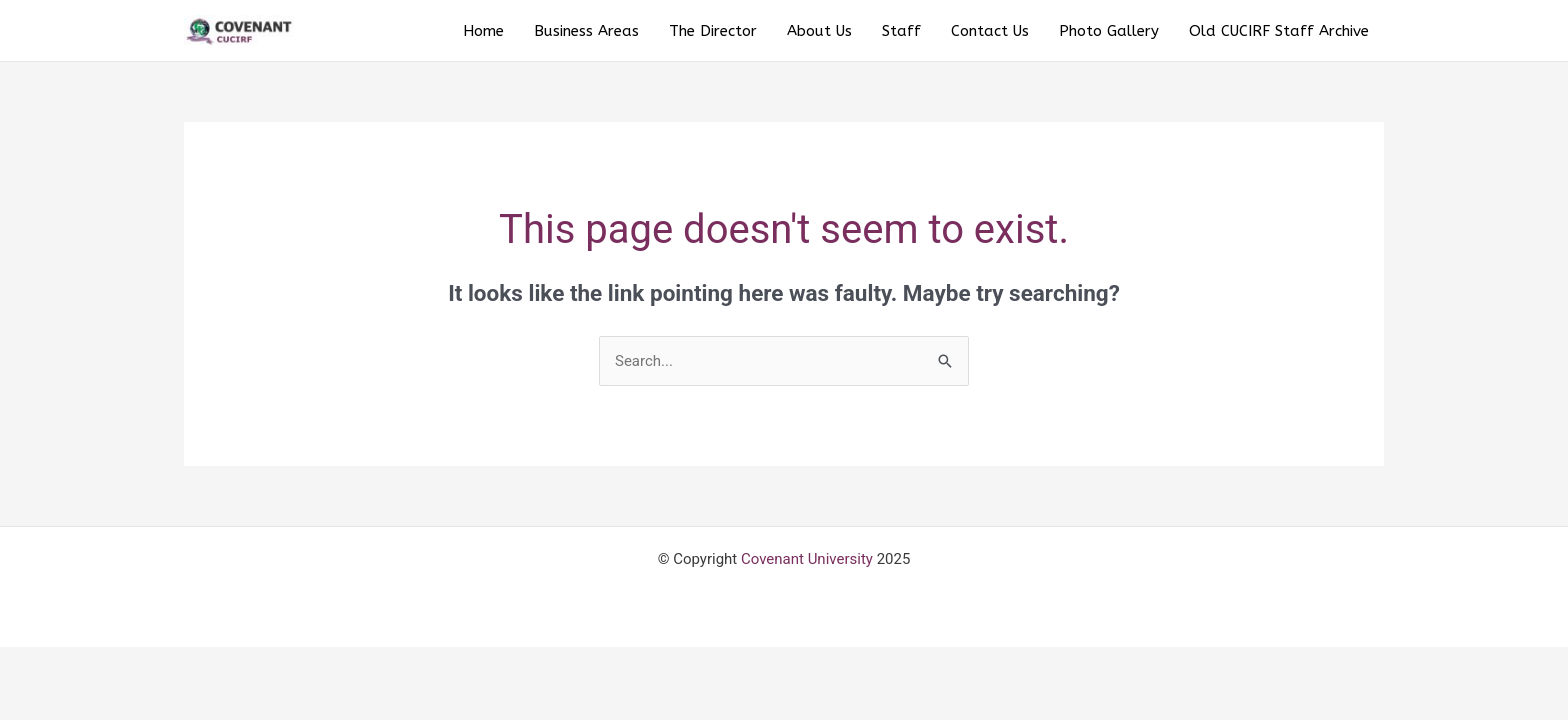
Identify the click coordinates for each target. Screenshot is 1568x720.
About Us (819, 31)
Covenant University (807, 559)
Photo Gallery (1109, 31)
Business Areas (586, 31)
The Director (713, 31)
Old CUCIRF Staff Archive (1279, 31)
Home (483, 31)
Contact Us (990, 31)
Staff (901, 31)
